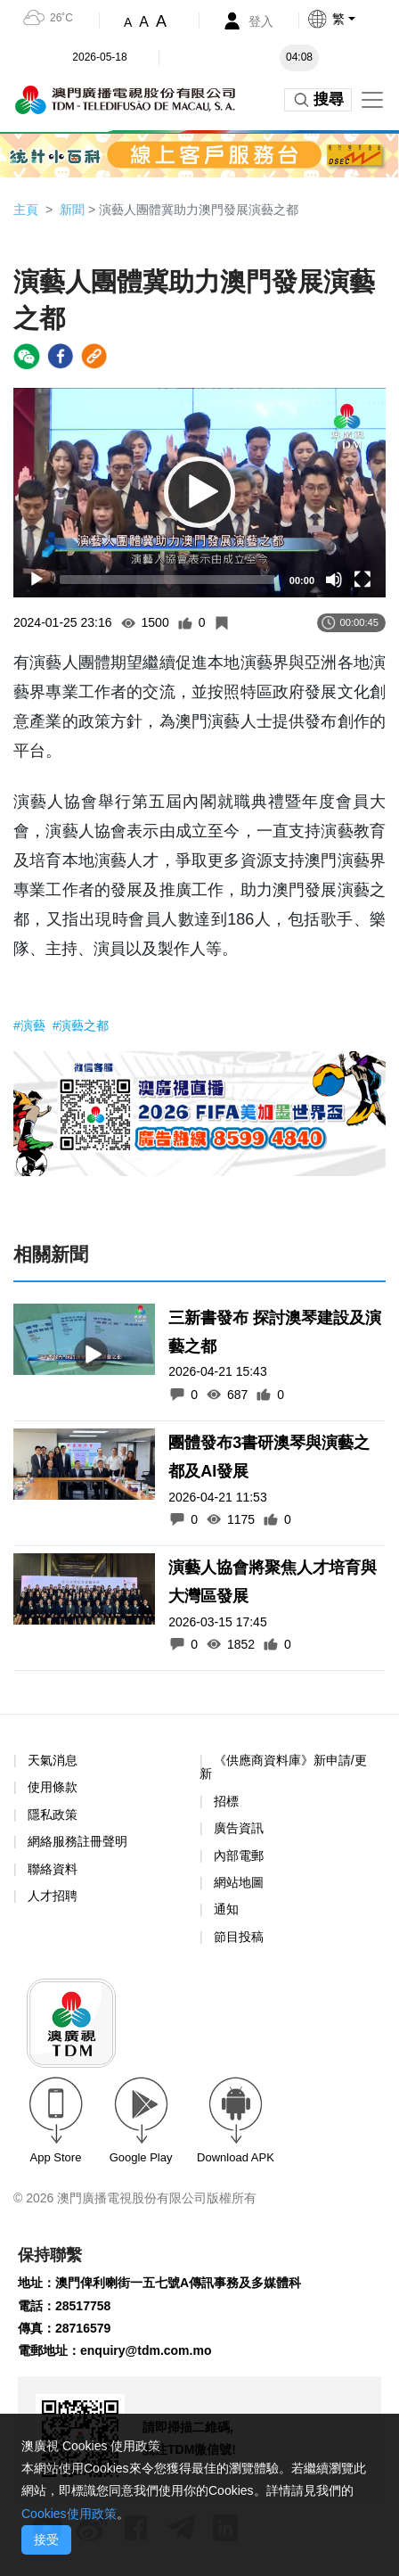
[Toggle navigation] (372, 99)
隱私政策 (52, 1814)
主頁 (25, 209)
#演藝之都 (81, 1025)
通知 (226, 1909)
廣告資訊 (239, 1828)
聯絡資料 (52, 1869)
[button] (352, 18)
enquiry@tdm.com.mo (145, 2350)
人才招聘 (52, 1896)
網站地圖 (239, 1882)
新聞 (72, 209)
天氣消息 (52, 1760)
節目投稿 (239, 1937)
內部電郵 (239, 1855)
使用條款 (52, 1787)
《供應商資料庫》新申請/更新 (283, 1767)
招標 (226, 1801)
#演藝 (31, 1025)
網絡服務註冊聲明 (77, 1841)
